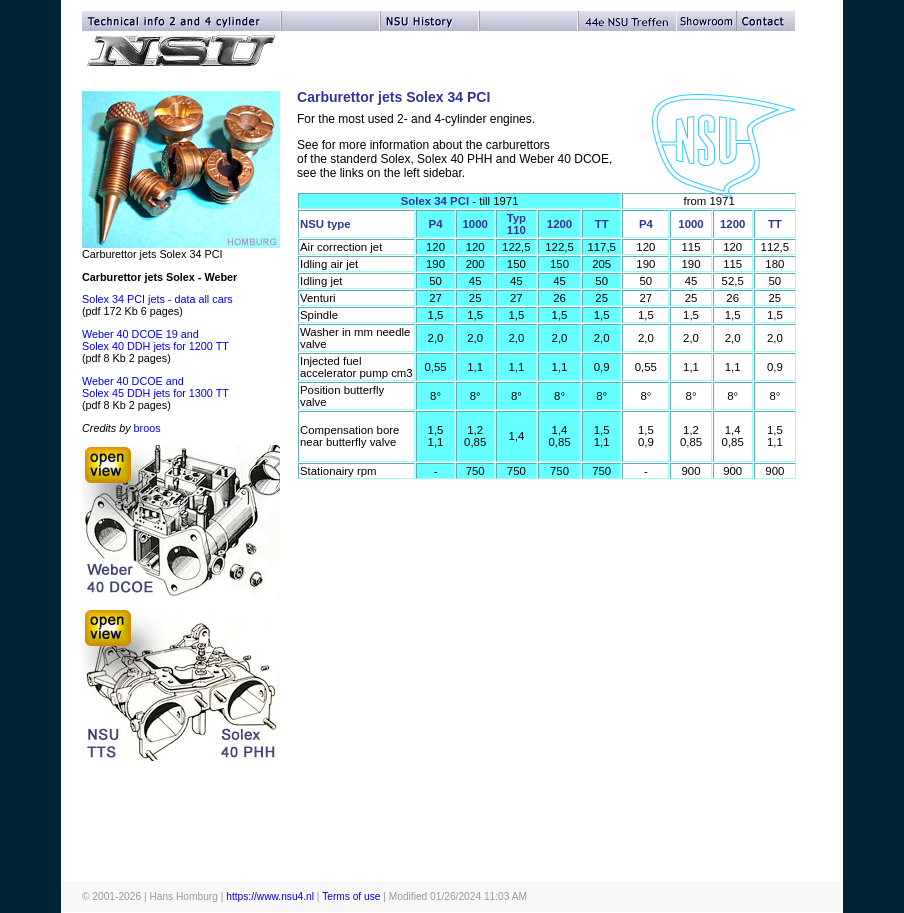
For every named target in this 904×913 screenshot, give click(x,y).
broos (147, 428)
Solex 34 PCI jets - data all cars (157, 299)
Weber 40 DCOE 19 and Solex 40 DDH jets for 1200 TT (155, 340)
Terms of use (351, 896)
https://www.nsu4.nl (270, 896)
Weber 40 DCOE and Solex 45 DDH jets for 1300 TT (155, 387)
